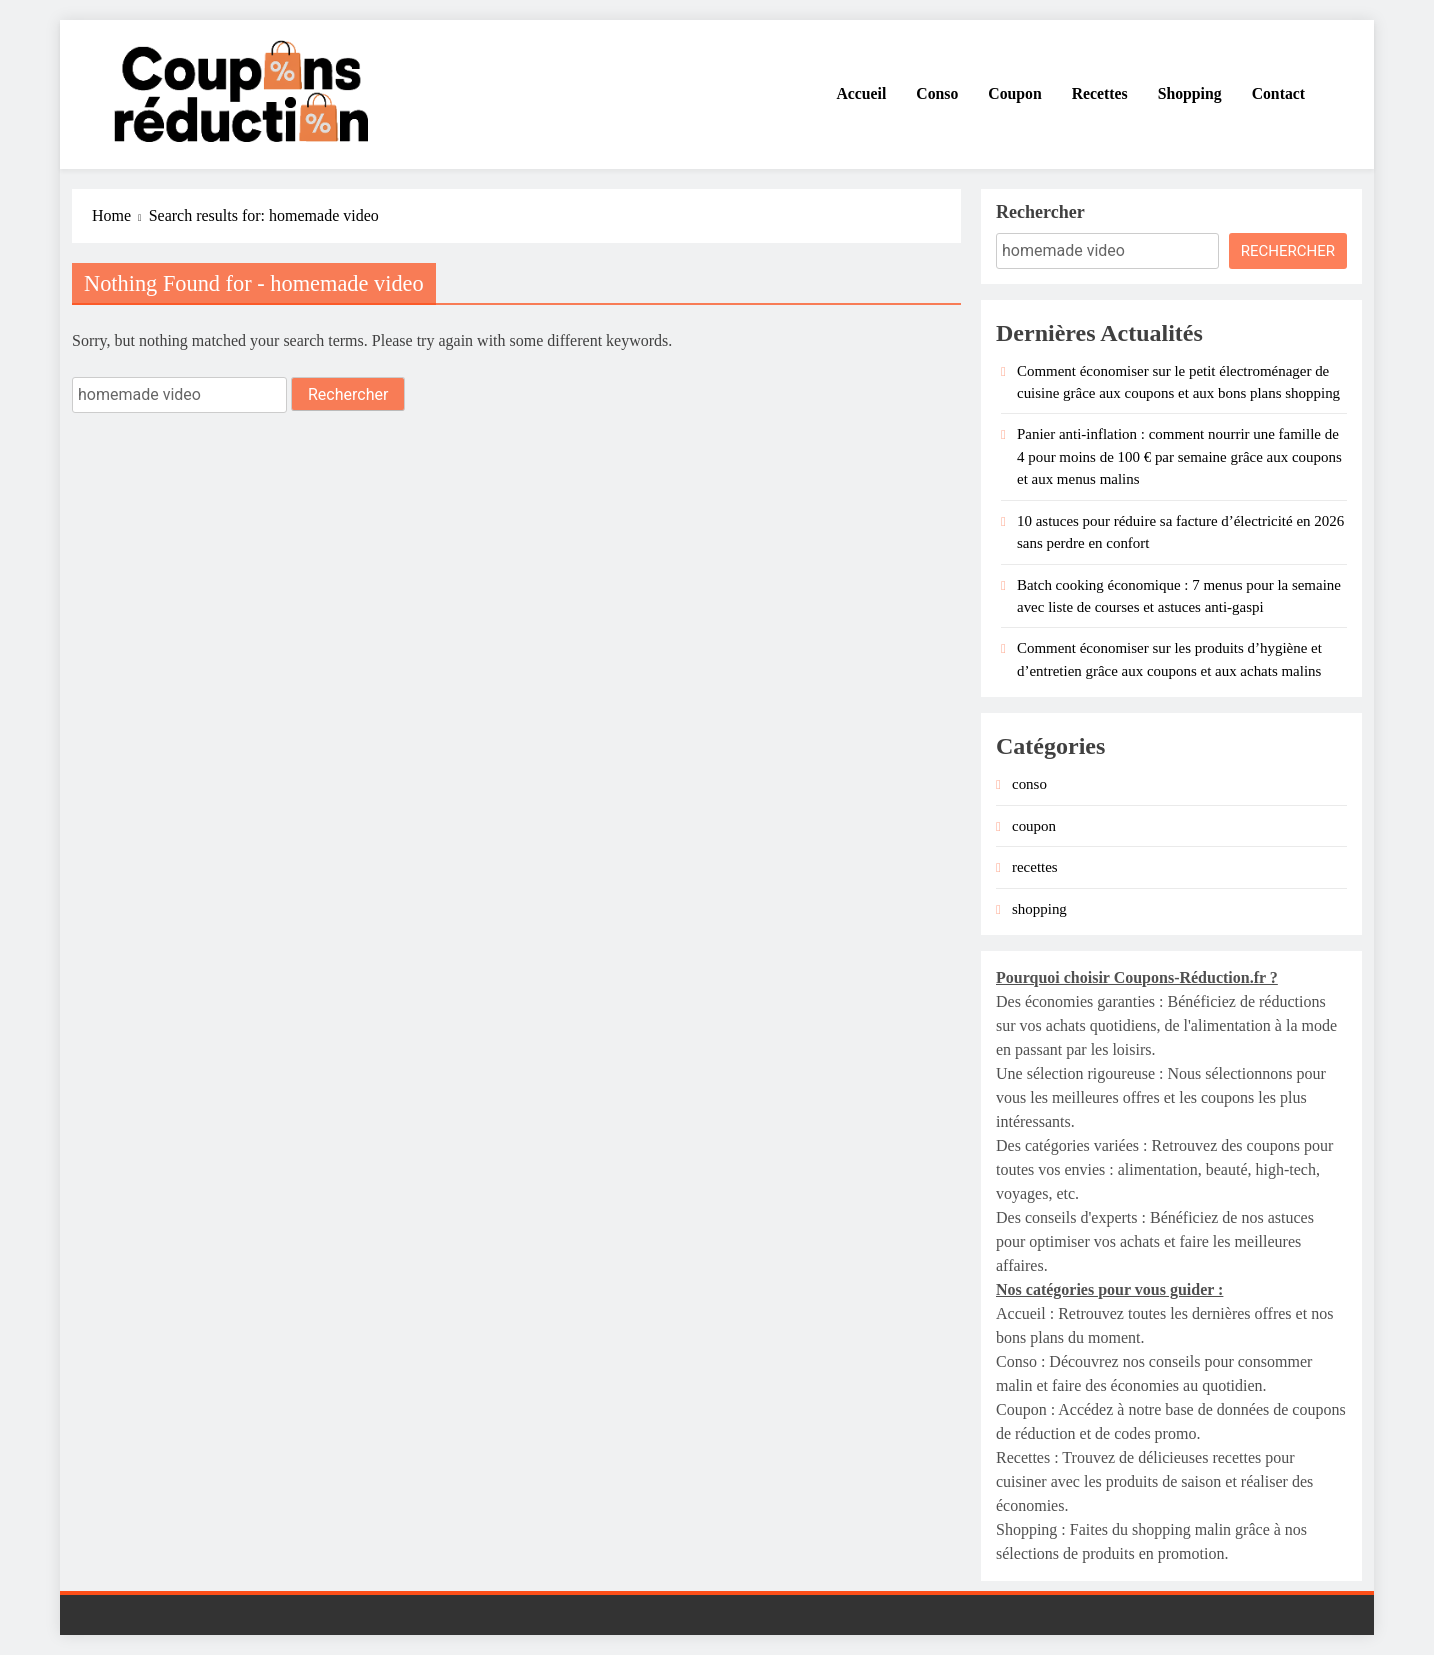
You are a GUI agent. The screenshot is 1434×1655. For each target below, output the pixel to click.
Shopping (1190, 93)
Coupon (1014, 93)
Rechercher (1040, 212)
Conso (937, 93)
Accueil (861, 93)
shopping (1039, 909)
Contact (1278, 93)
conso (1029, 784)
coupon (1034, 826)
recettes (1035, 867)
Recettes (1100, 93)
